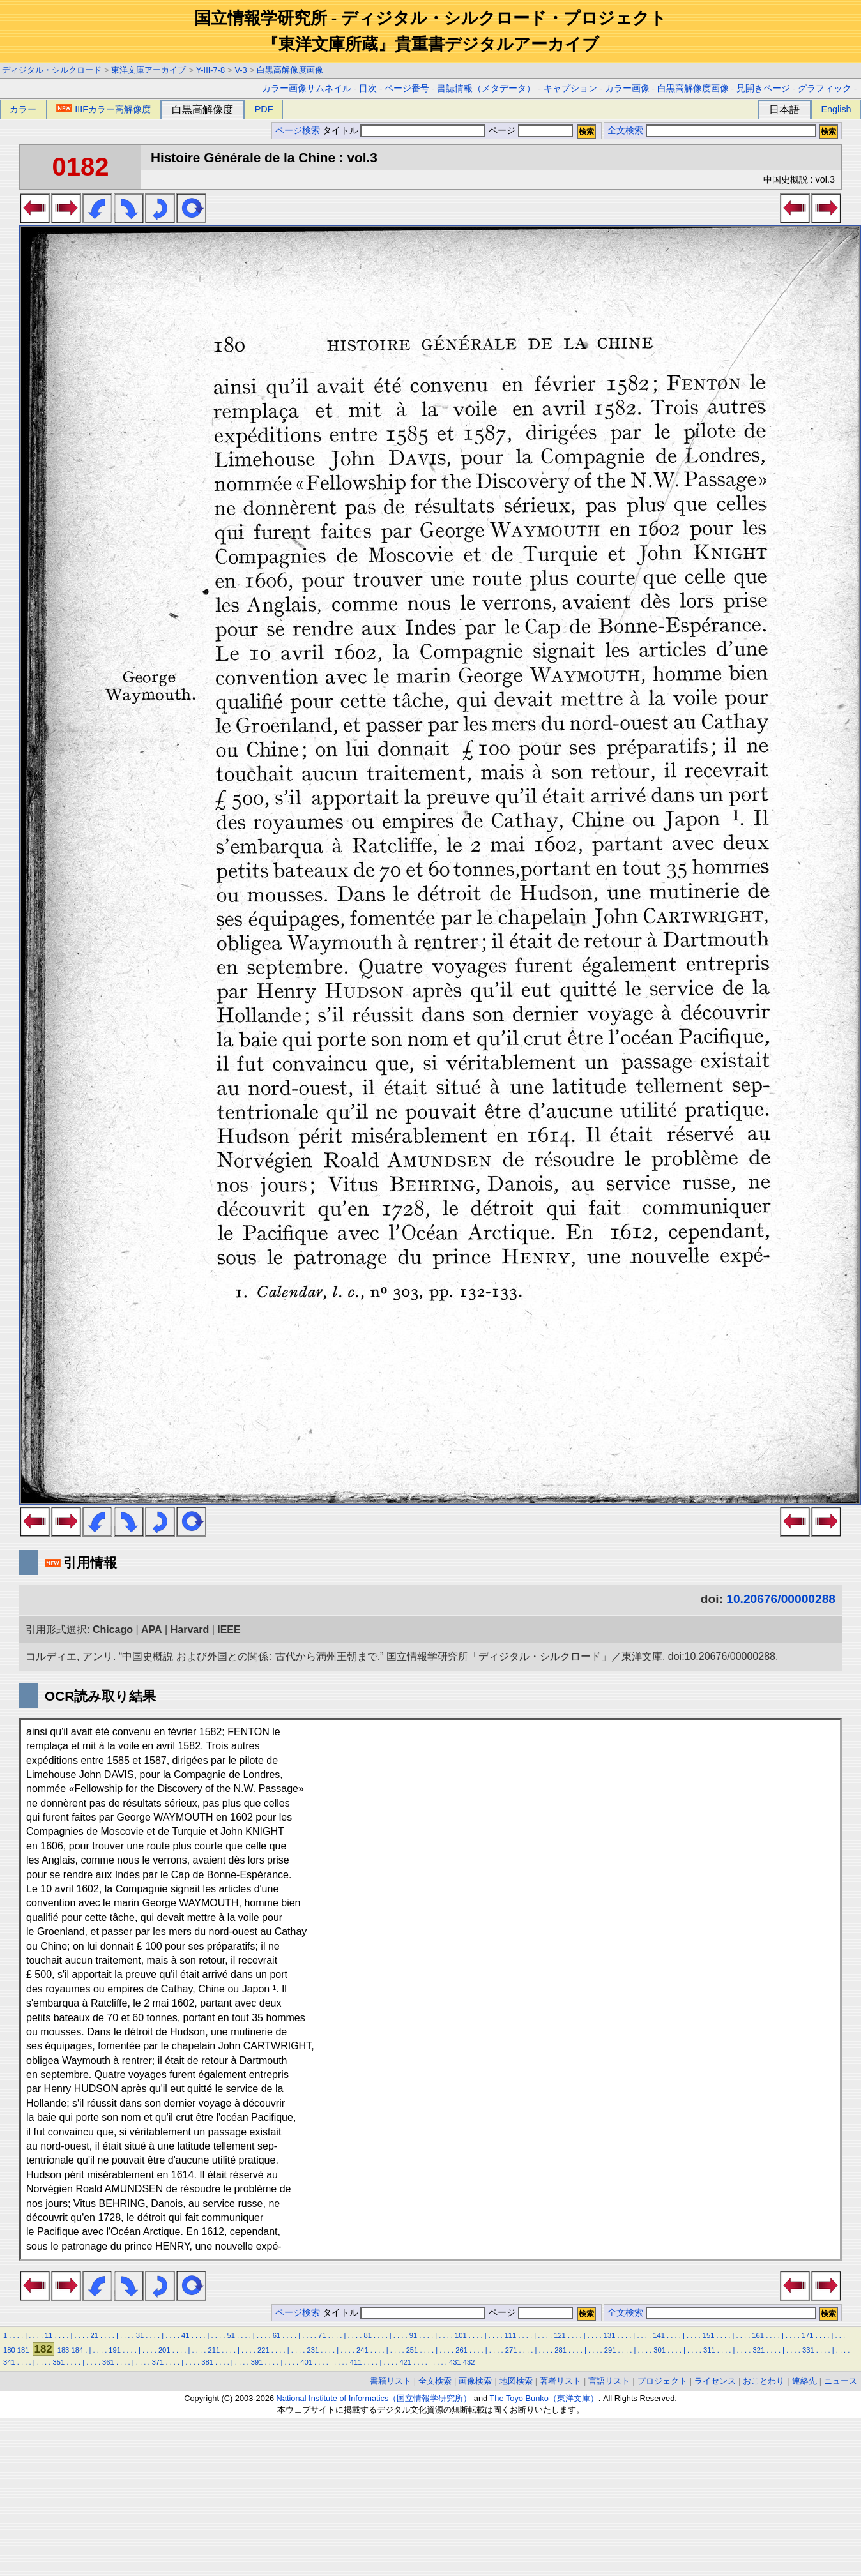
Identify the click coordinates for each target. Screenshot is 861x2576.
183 (63, 2350)
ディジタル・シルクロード (52, 70)
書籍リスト (390, 2381)
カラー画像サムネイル (306, 88)
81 (367, 2335)
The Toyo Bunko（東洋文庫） (544, 2398)
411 (356, 2362)
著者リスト (560, 2381)
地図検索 (516, 2381)
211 (214, 2350)
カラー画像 (627, 88)
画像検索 (475, 2381)
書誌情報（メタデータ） (486, 88)
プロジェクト (662, 2381)
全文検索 (625, 130)
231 (313, 2350)
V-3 (241, 70)
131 (610, 2335)
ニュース (840, 2381)
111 (511, 2335)
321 (758, 2350)
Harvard (190, 1629)
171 (808, 2335)
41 (185, 2335)
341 (9, 2362)
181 (23, 2350)
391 (257, 2362)
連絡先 (804, 2381)
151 (709, 2335)
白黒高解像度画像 (290, 70)
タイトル (404, 130)
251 (412, 2350)
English (836, 109)
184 (77, 2350)
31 (140, 2335)
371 (158, 2362)
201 (164, 2350)
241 (362, 2350)
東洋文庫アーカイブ (148, 70)
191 (115, 2350)
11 (48, 2335)
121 (560, 2335)
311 (709, 2350)
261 (461, 2350)
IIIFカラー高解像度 (103, 109)
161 (758, 2335)
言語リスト (609, 2381)
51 (230, 2335)
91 (413, 2335)
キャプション (570, 88)
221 (263, 2350)
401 (306, 2362)
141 (659, 2335)
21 (94, 2335)
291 (610, 2350)
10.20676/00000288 (780, 1599)
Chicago (113, 1629)
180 (9, 2350)
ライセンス (715, 2381)
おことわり (763, 2381)
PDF (264, 109)
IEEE (228, 1629)
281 (560, 2350)
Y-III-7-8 (210, 70)
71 (322, 2335)
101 (461, 2335)
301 (659, 2350)
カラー (23, 109)
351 (59, 2362)
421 (405, 2362)
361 (108, 2362)
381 (207, 2362)
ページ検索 (297, 130)
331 (808, 2350)
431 (455, 2362)
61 (276, 2335)
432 (469, 2362)
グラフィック (824, 88)
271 (511, 2350)
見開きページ (763, 88)
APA (151, 1629)
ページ (529, 130)
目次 (368, 88)
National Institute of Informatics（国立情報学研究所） (374, 2398)
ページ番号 (407, 88)
